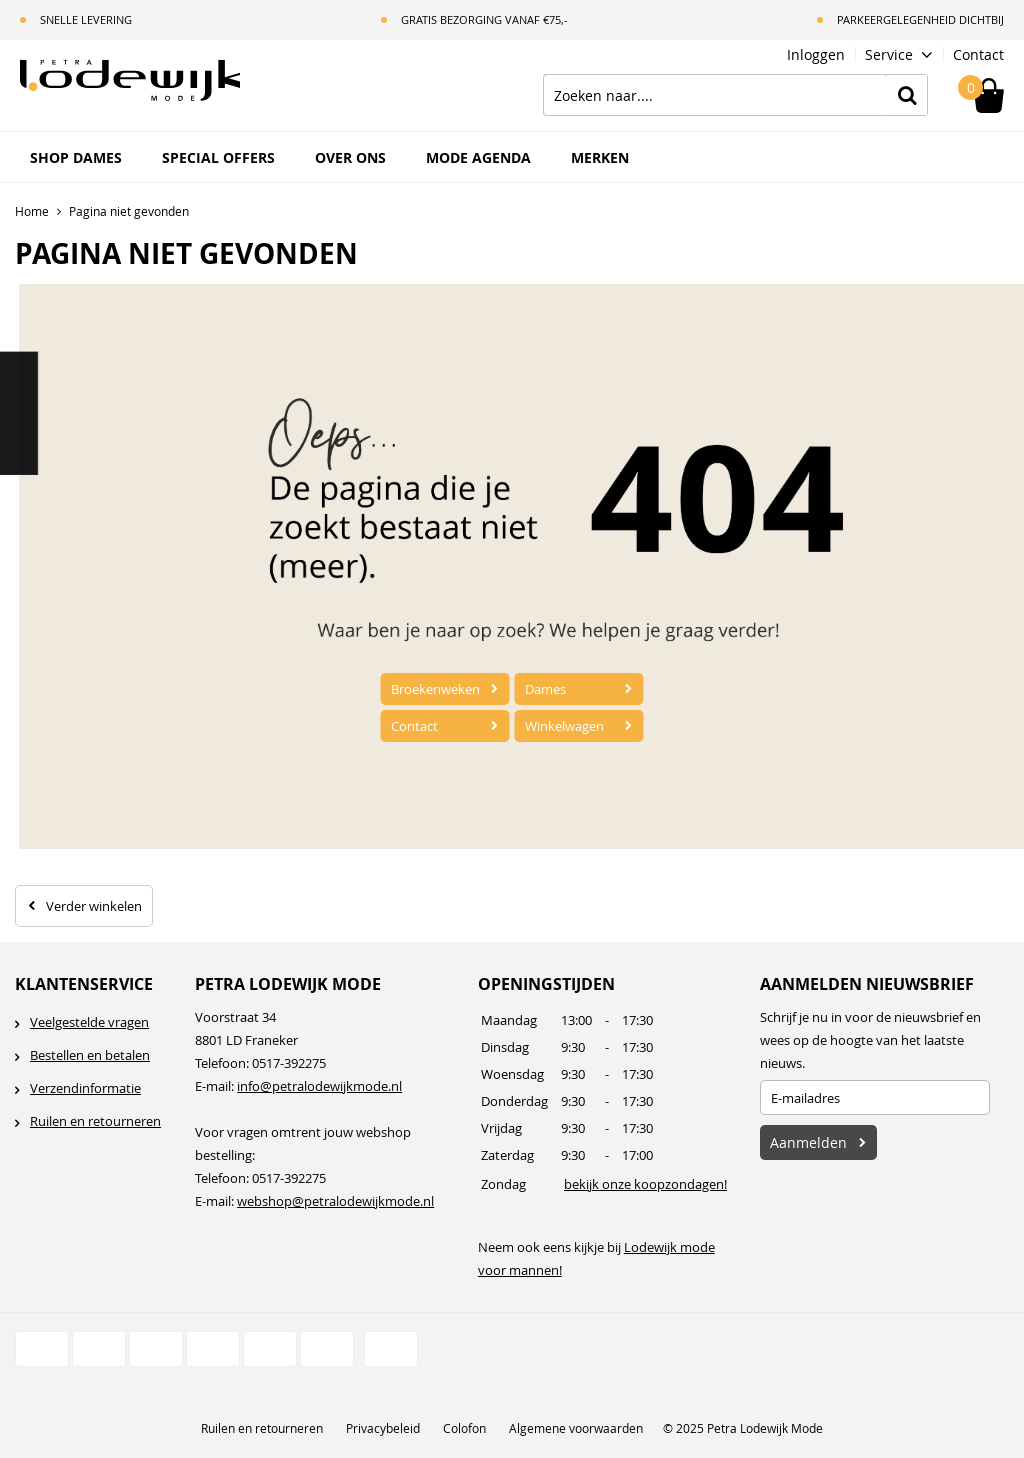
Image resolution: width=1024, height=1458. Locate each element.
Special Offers (218, 157)
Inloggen (816, 54)
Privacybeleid (383, 1428)
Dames (545, 689)
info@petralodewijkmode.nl (319, 1086)
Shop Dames (76, 157)
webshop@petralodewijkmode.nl (335, 1201)
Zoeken (907, 95)
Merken (600, 157)
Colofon (464, 1428)
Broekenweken (435, 689)
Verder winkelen (94, 906)
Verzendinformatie (85, 1088)
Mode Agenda (478, 157)
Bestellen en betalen (90, 1055)
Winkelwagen (564, 726)
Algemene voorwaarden (576, 1428)
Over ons (350, 157)
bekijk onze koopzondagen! (645, 1184)
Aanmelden (808, 1142)
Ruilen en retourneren (95, 1121)
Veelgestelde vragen (89, 1022)
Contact (978, 54)
